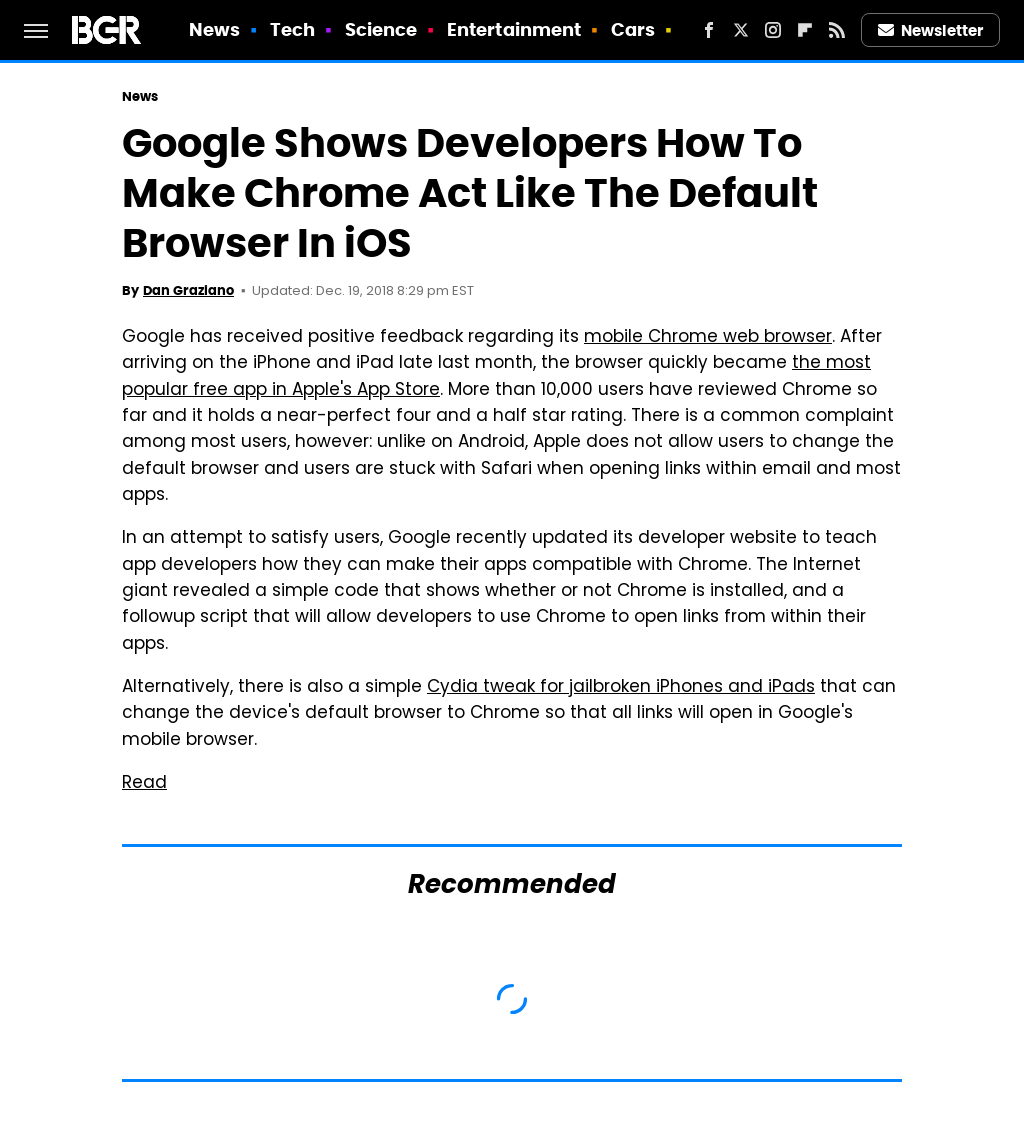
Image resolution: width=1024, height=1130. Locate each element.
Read (144, 784)
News (214, 29)
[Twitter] (741, 30)
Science (381, 29)
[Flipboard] (805, 30)
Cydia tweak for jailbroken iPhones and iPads (621, 688)
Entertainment (514, 29)
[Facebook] (709, 30)
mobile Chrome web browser (708, 338)
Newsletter (931, 30)
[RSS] (837, 30)
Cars (633, 29)
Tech (292, 29)
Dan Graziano (188, 290)
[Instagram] (773, 30)
